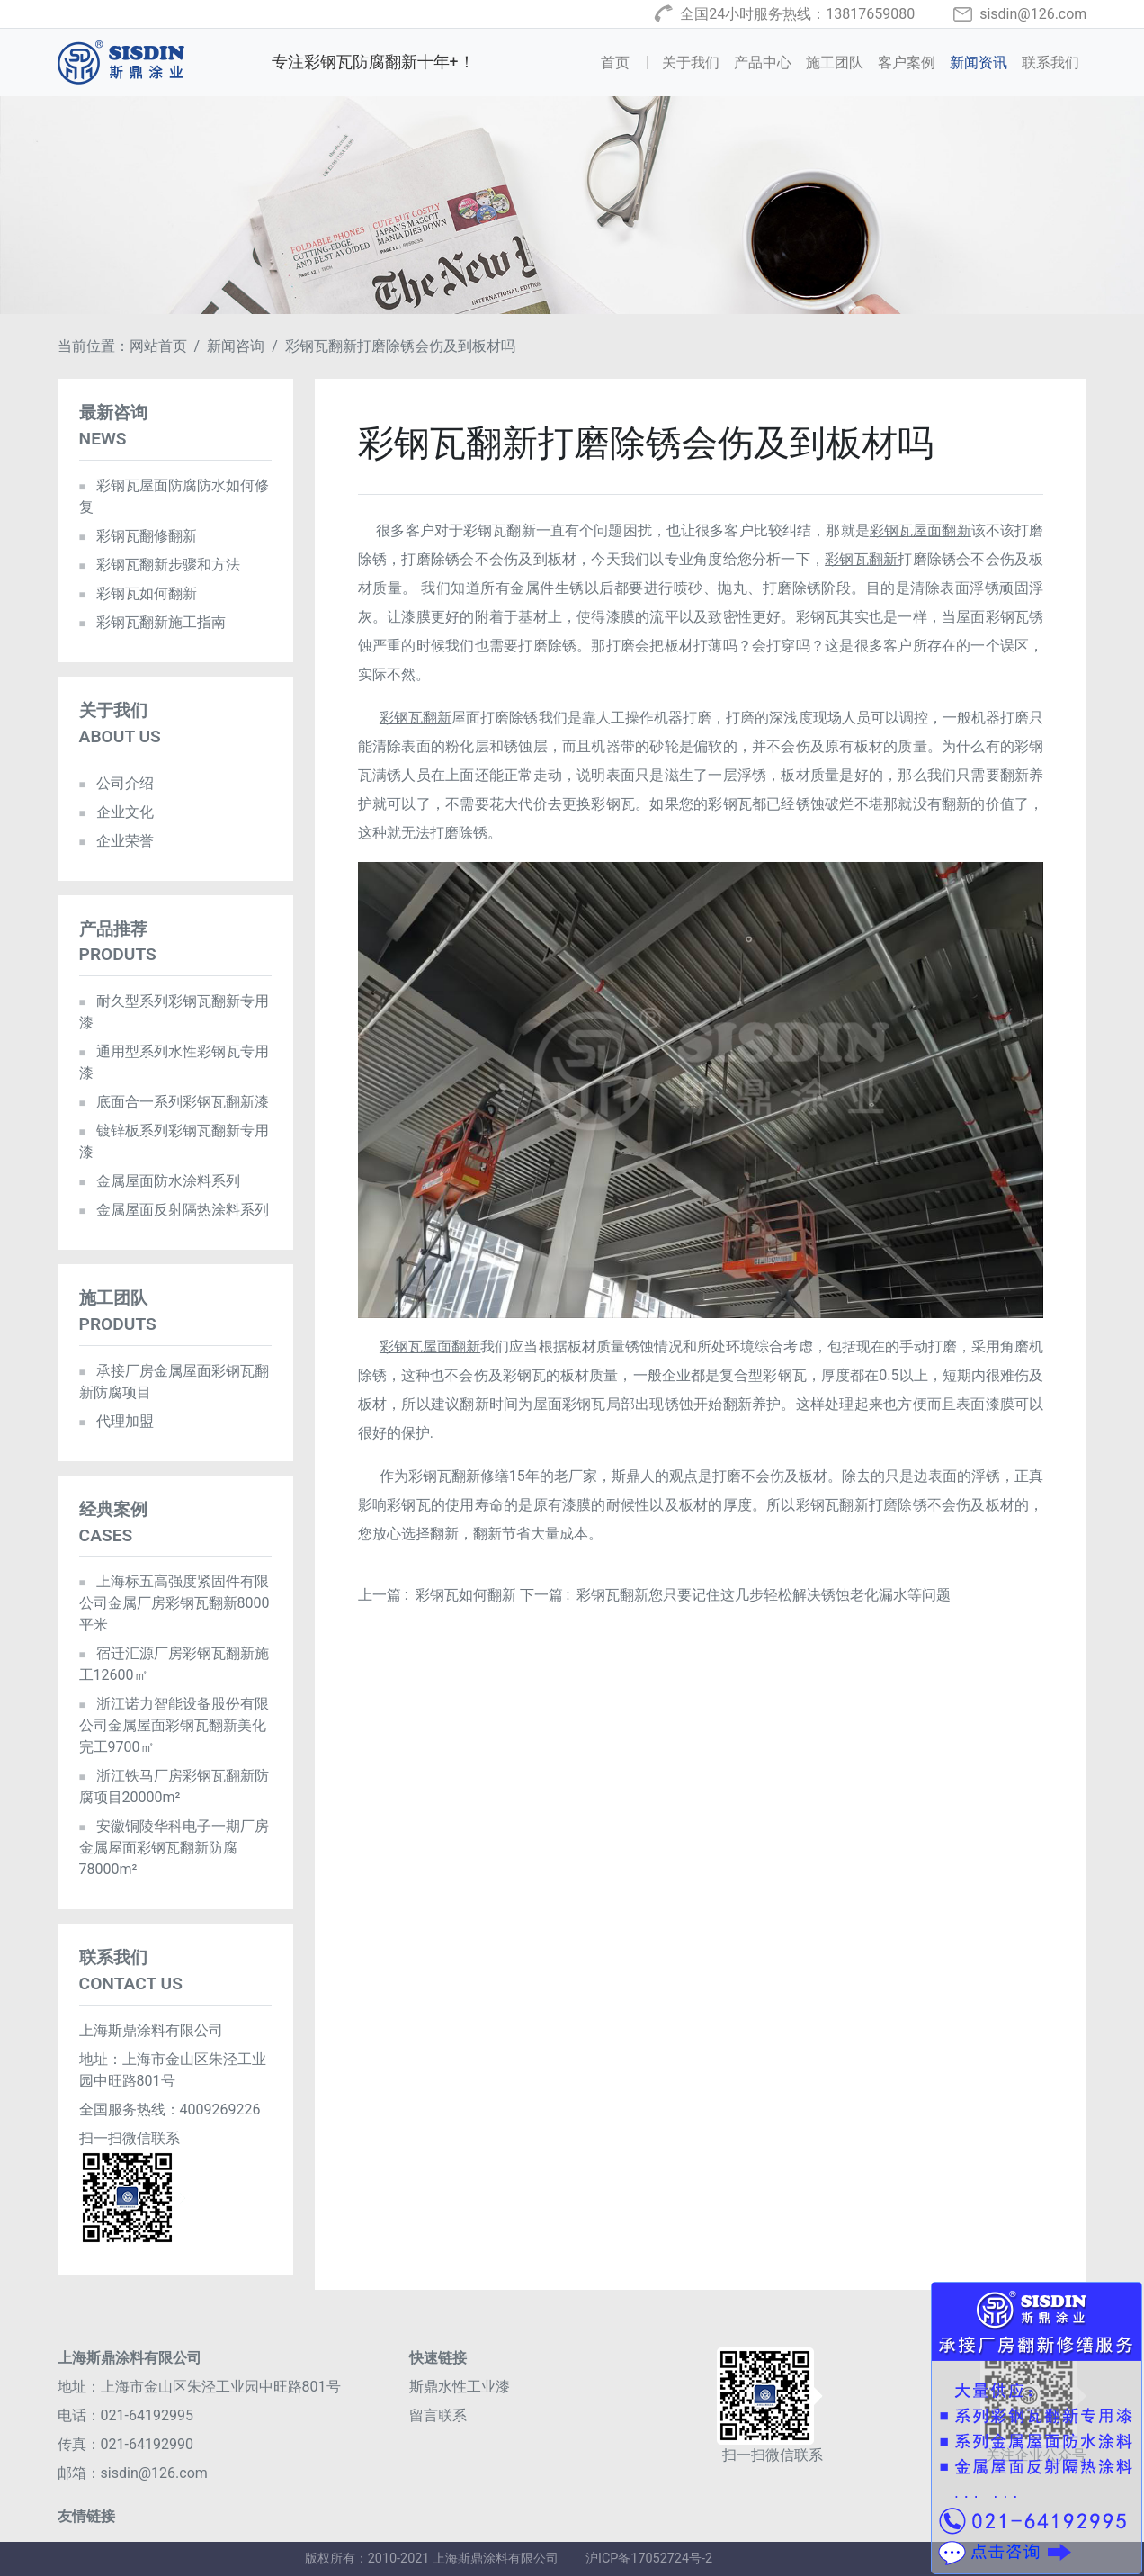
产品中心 (762, 62)
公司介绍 (116, 783)
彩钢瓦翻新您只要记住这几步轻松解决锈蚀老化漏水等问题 (763, 1594)
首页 (628, 61)
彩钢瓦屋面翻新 (920, 530)
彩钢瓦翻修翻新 (138, 535)
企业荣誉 (116, 840)
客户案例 (906, 62)
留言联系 (438, 2415)
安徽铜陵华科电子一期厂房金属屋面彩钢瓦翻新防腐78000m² (174, 1848)
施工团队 (834, 62)
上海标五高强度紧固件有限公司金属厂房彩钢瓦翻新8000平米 (174, 1603)
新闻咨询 (235, 346)
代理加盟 (116, 1421)
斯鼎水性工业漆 (459, 2386)
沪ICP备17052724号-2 (648, 2558)
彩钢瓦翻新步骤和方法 (159, 564)
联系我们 (1050, 62)
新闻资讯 (978, 62)
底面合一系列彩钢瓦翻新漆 (174, 1101)
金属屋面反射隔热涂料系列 (174, 1209)
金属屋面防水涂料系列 (159, 1180)
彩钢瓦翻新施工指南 (152, 622)
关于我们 (690, 62)
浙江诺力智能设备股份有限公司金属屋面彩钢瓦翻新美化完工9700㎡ (174, 1725)
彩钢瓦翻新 (861, 559)
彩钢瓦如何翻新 (466, 1594)
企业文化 (116, 812)
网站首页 (158, 346)
